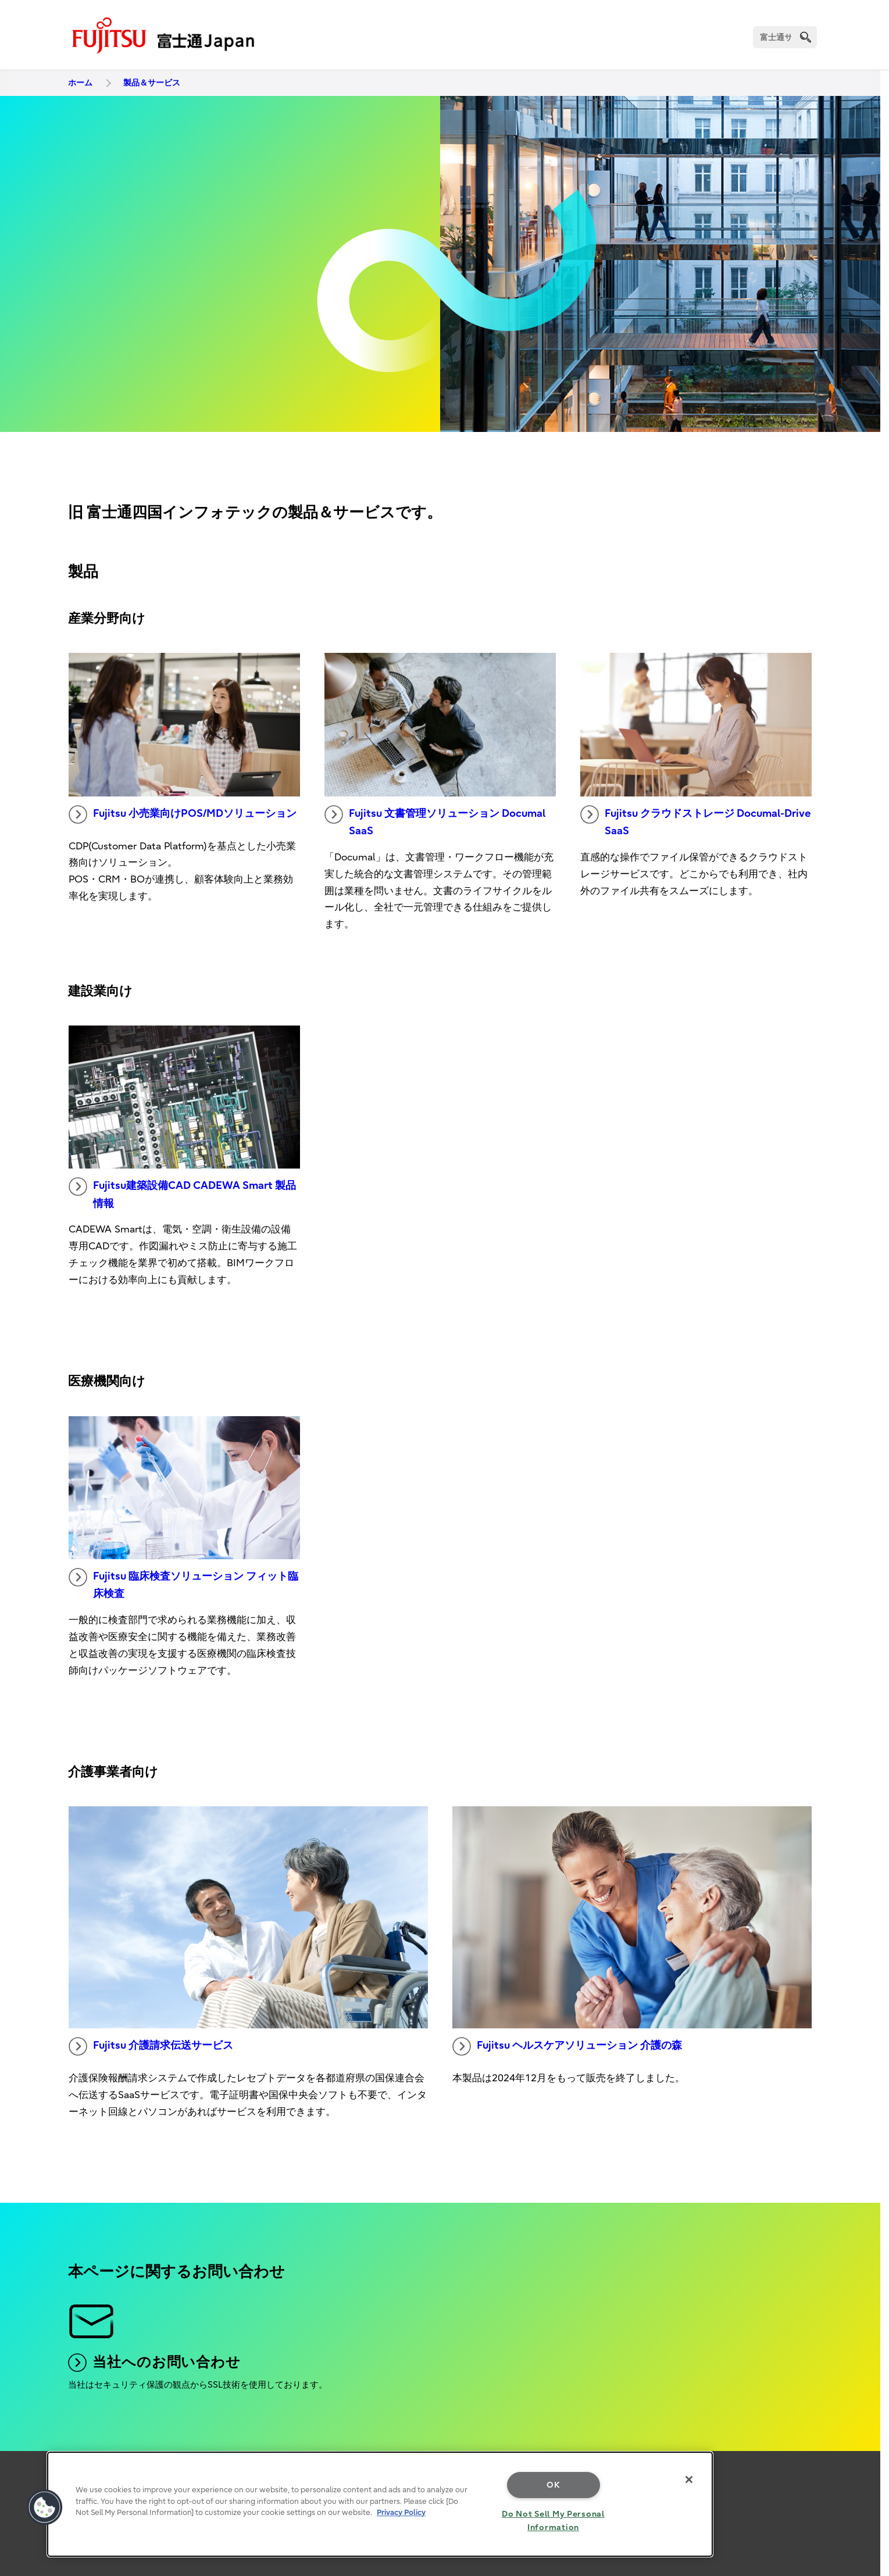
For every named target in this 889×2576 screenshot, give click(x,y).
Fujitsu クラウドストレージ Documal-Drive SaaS (695, 821)
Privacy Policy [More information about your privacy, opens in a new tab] (401, 2512)
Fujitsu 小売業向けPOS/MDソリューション (183, 814)
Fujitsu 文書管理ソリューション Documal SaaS (434, 821)
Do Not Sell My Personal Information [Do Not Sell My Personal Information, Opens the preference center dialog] (553, 2520)
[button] (44, 2507)
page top (862, 2447)
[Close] (689, 2479)
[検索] (785, 37)
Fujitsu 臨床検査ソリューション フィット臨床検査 (183, 1584)
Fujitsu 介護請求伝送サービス (151, 2046)
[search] (805, 36)
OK (553, 2485)
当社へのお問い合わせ (154, 2362)
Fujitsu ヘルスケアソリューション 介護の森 (567, 2046)
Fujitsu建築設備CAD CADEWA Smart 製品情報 (182, 1193)
